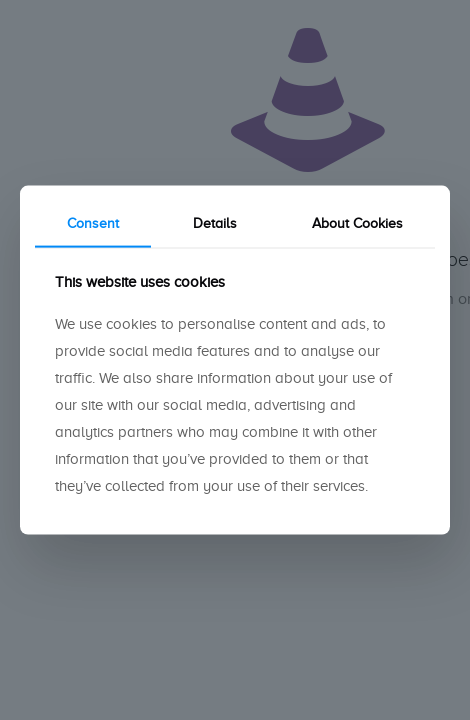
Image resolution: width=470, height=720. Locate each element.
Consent (93, 223)
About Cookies (357, 223)
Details (215, 223)
